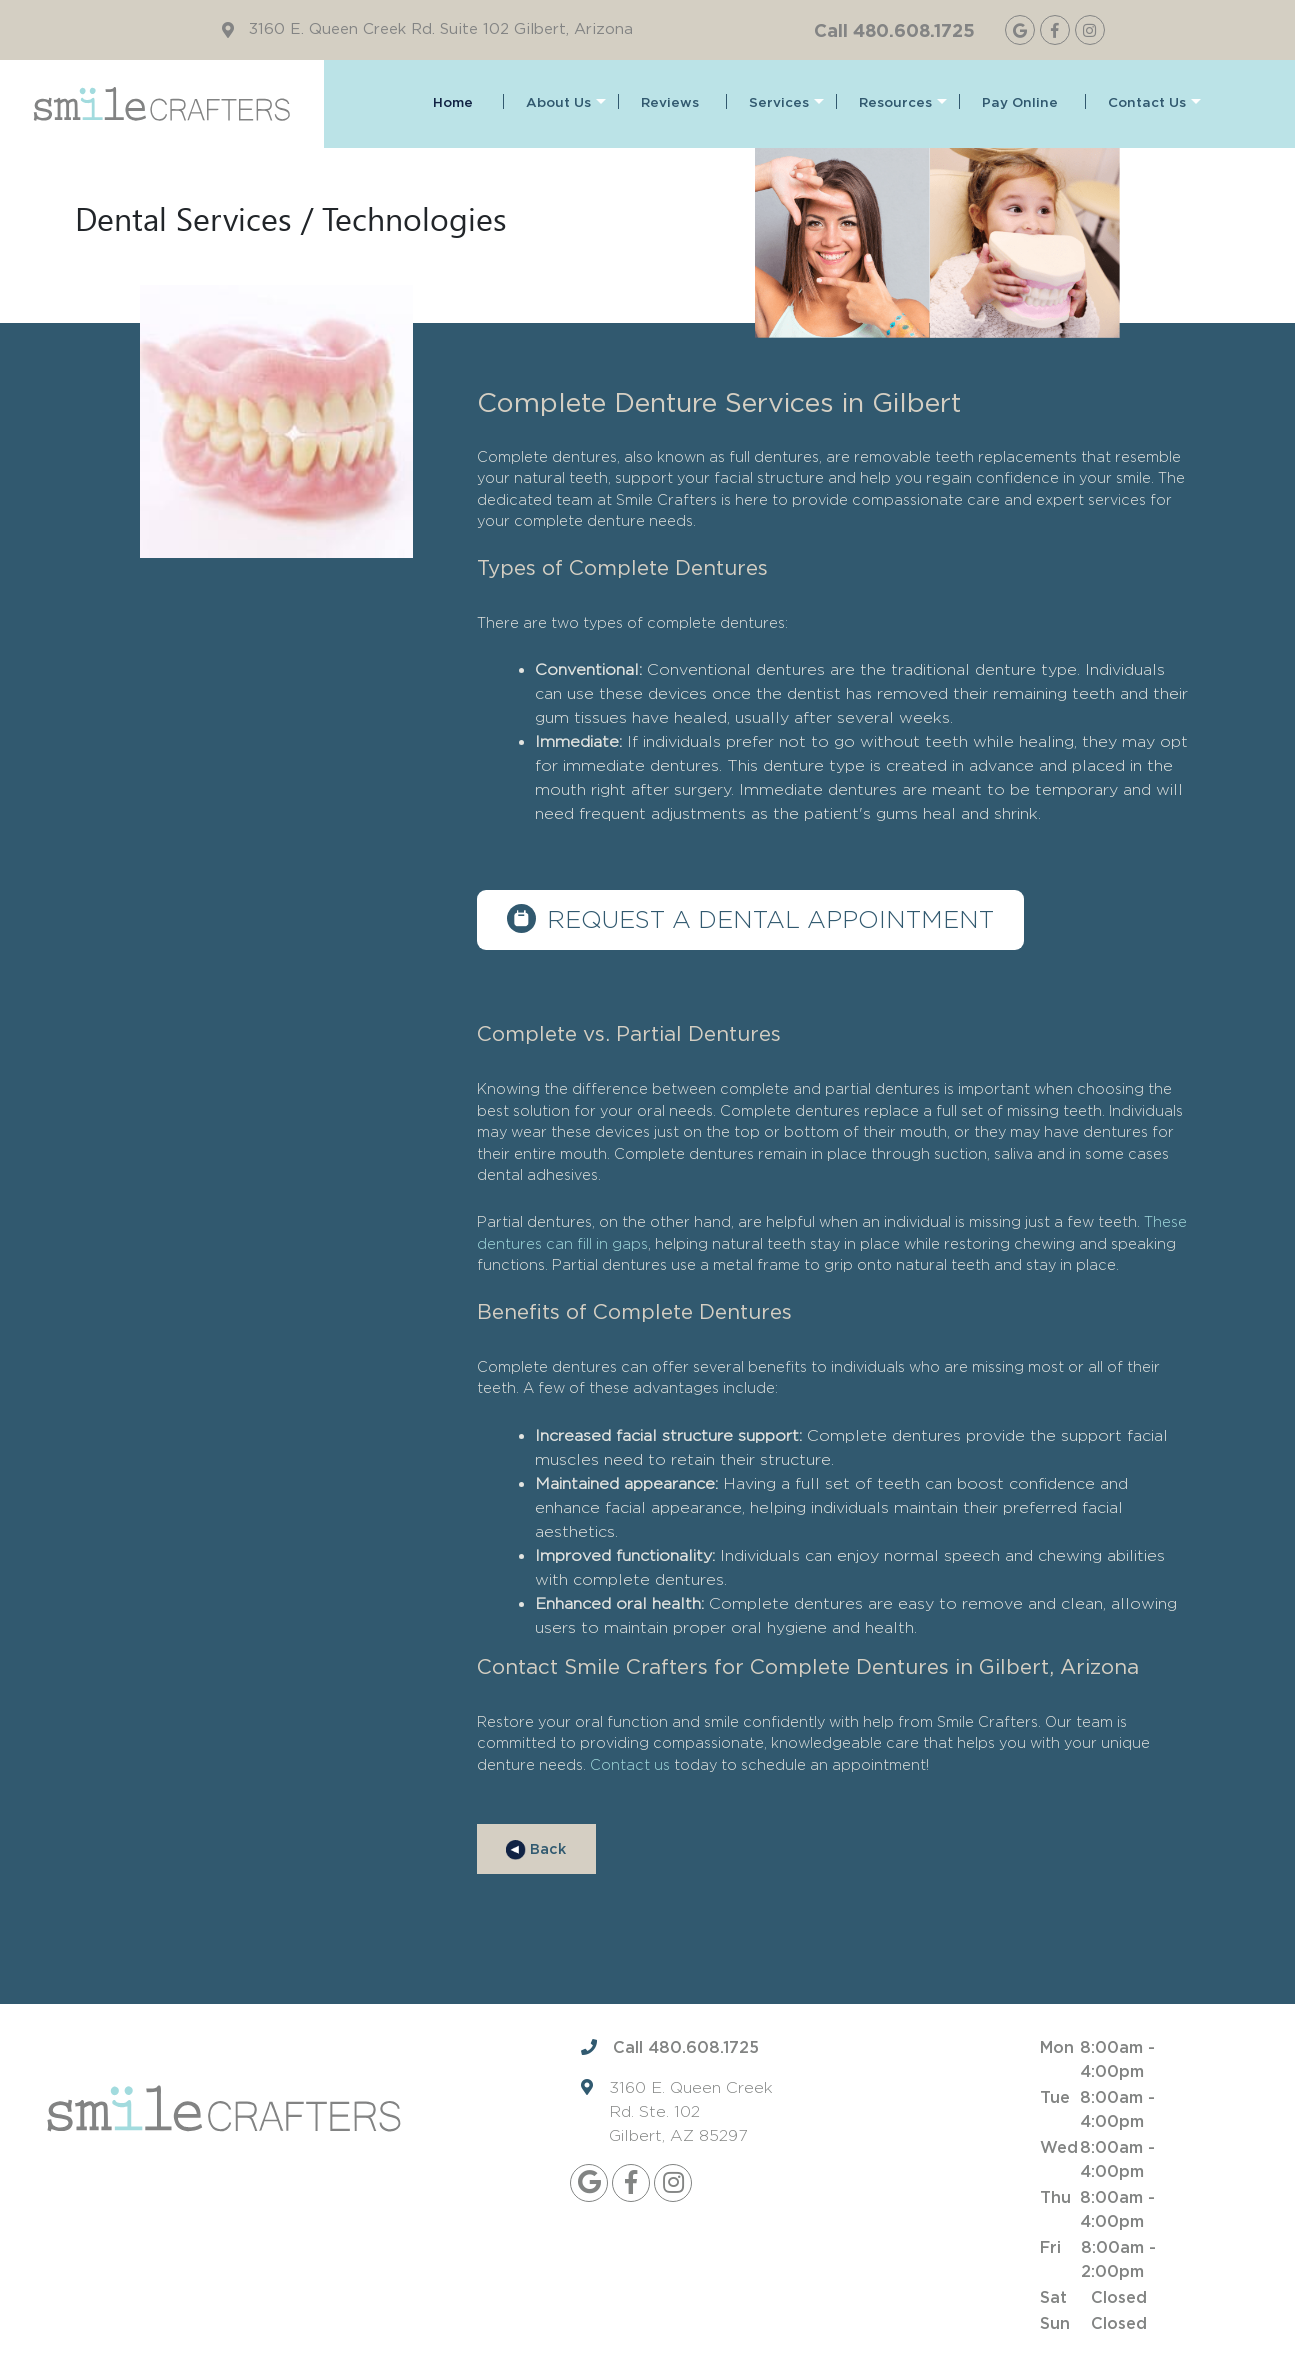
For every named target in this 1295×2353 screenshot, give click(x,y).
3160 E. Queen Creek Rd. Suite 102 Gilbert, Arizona (441, 29)
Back (536, 1850)
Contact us (630, 1764)
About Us (566, 103)
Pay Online (1020, 103)
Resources (903, 103)
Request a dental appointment (771, 920)
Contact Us (1154, 103)
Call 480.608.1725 (894, 30)
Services (786, 103)
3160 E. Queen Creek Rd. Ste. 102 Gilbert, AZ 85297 (691, 2112)
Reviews (670, 103)
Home (453, 103)
